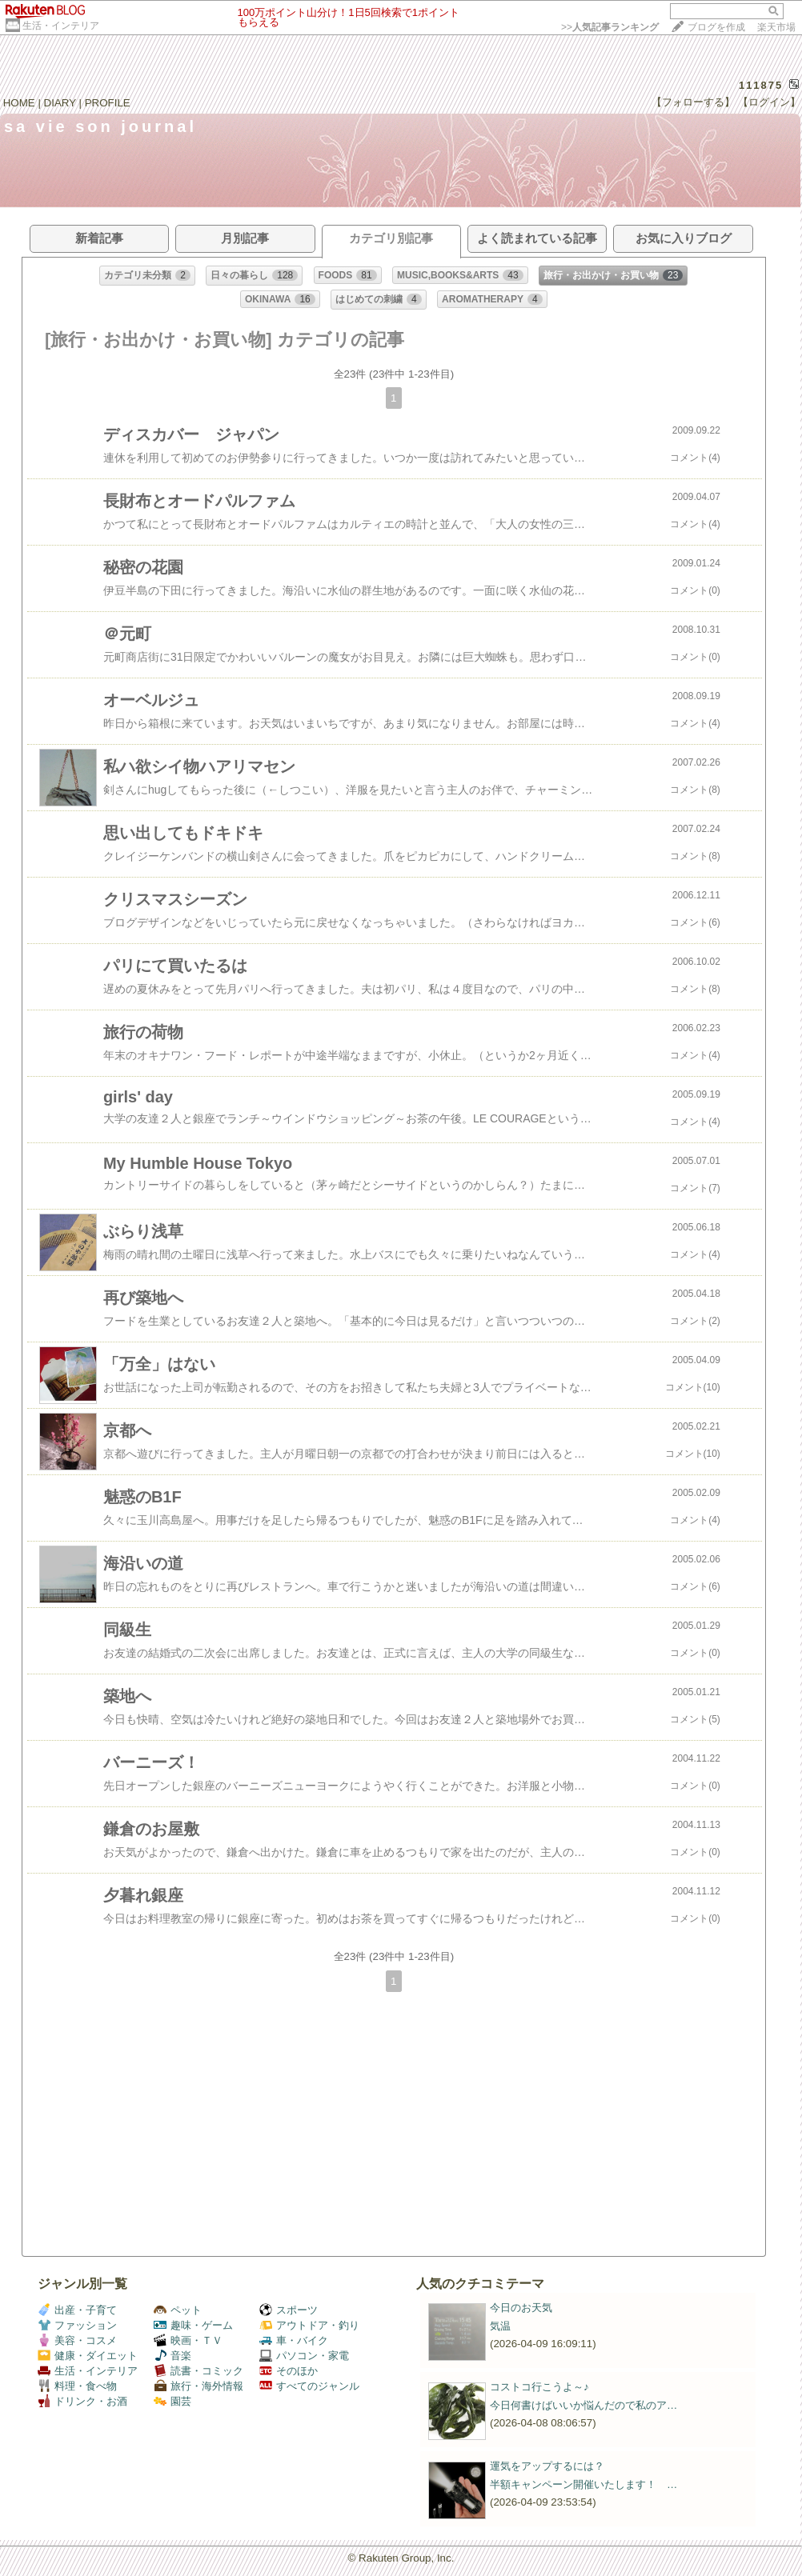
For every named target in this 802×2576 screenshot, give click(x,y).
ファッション (77, 2325)
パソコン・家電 (304, 2356)
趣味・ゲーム (193, 2325)
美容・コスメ (77, 2340)
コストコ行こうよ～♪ (539, 2387)
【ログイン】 (769, 102)
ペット (178, 2310)
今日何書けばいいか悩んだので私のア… (583, 2405)
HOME (19, 103)
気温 (500, 2326)
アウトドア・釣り (309, 2325)
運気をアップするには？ (547, 2466)
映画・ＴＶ (188, 2340)
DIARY (60, 103)
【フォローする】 (693, 102)
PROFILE (107, 103)
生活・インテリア (60, 25)
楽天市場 (776, 27)
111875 (761, 85)
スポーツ (288, 2310)
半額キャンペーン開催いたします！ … (583, 2484)
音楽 (172, 2356)
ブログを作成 (716, 27)
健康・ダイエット (88, 2356)
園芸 (172, 2401)
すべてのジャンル (309, 2386)
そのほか (288, 2371)
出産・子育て (77, 2310)
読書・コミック (198, 2371)
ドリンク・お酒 (82, 2401)
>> (610, 27)
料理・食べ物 (77, 2386)
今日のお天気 (521, 2308)
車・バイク (293, 2340)
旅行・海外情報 (198, 2386)
